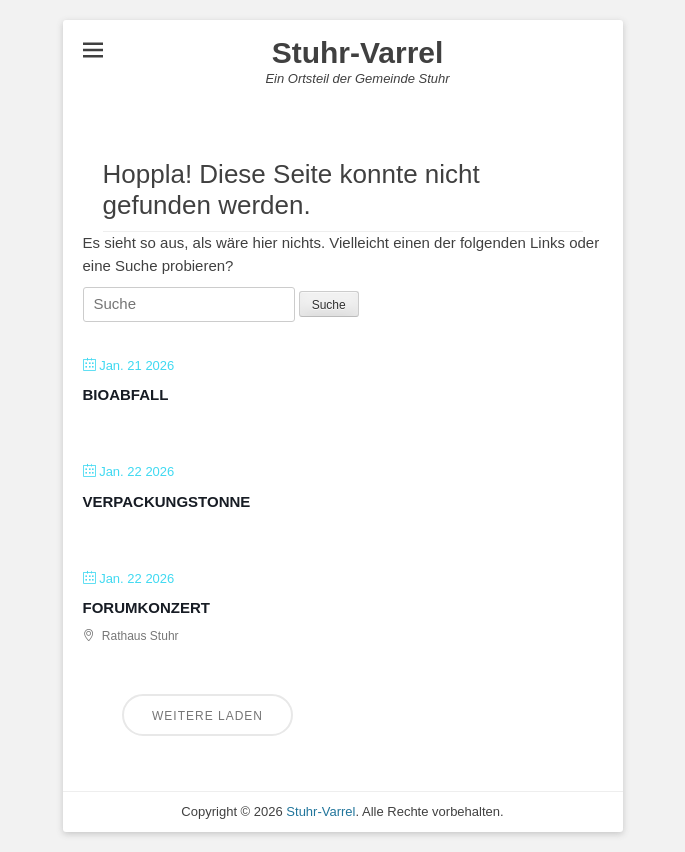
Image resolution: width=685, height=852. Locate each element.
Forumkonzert (147, 607)
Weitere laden (207, 716)
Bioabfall (126, 394)
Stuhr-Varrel (358, 52)
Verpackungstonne (167, 501)
